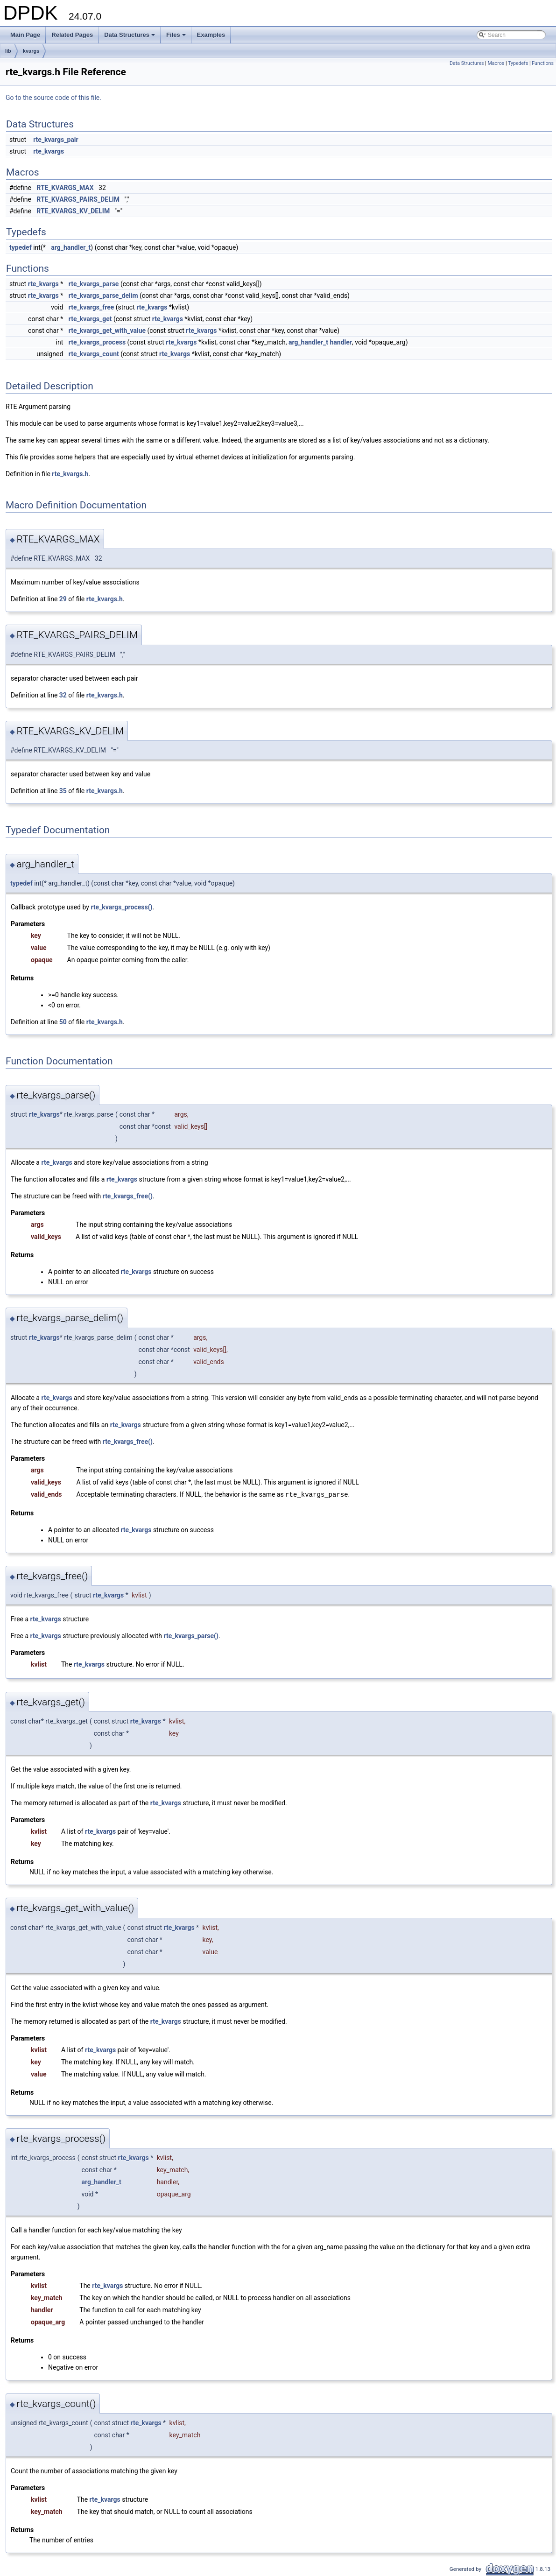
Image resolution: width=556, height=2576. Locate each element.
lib (8, 51)
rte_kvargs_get (90, 319)
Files (176, 37)
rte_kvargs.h (70, 474)
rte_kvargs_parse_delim (103, 295)
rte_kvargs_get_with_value (107, 330)
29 (63, 599)
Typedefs (518, 63)
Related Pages (72, 34)
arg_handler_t (71, 247)
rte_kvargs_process (97, 342)
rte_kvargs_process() (121, 907)
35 (63, 791)
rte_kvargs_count (94, 354)
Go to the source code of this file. (53, 97)
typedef (20, 247)
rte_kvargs (48, 151)
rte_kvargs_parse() (190, 1635)
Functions (543, 63)
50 (63, 1022)
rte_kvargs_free (91, 307)
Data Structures (130, 37)
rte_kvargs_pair (55, 139)
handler (341, 342)
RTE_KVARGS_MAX (64, 187)
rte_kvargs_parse (94, 284)
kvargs (31, 51)
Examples (211, 34)
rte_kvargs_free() (128, 1196)
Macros (495, 63)
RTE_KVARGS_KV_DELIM (73, 211)
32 (63, 695)
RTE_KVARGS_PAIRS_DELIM (78, 199)
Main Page (25, 34)
